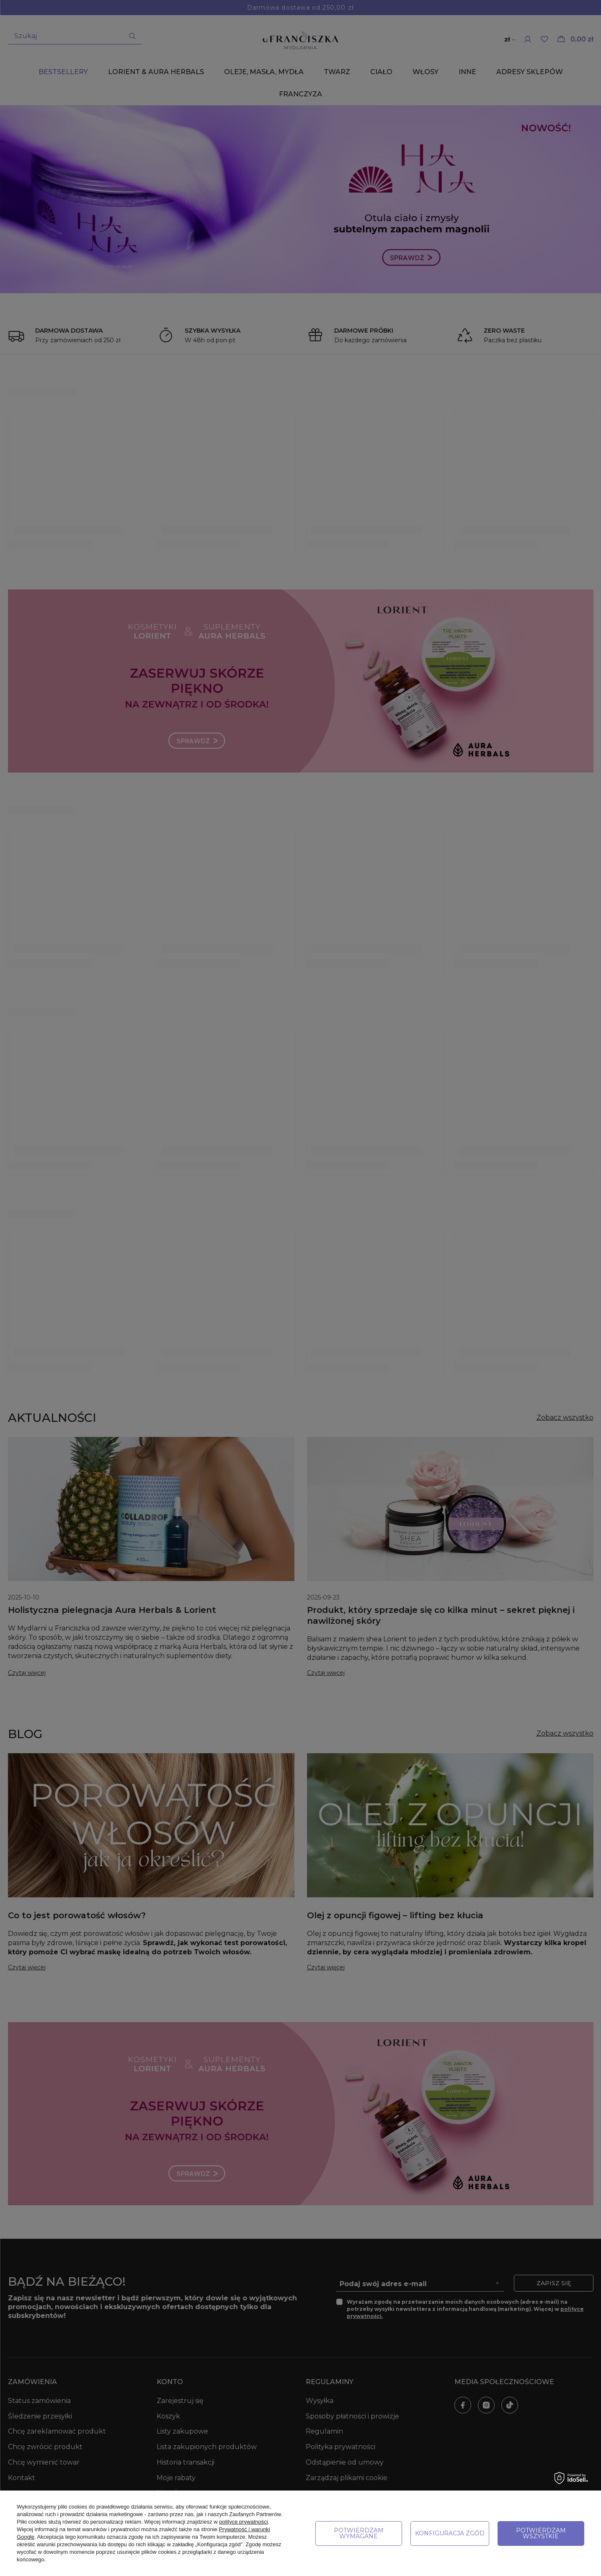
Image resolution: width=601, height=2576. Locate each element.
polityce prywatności (243, 2522)
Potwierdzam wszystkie (541, 2533)
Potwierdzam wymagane (359, 2533)
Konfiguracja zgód (450, 2533)
